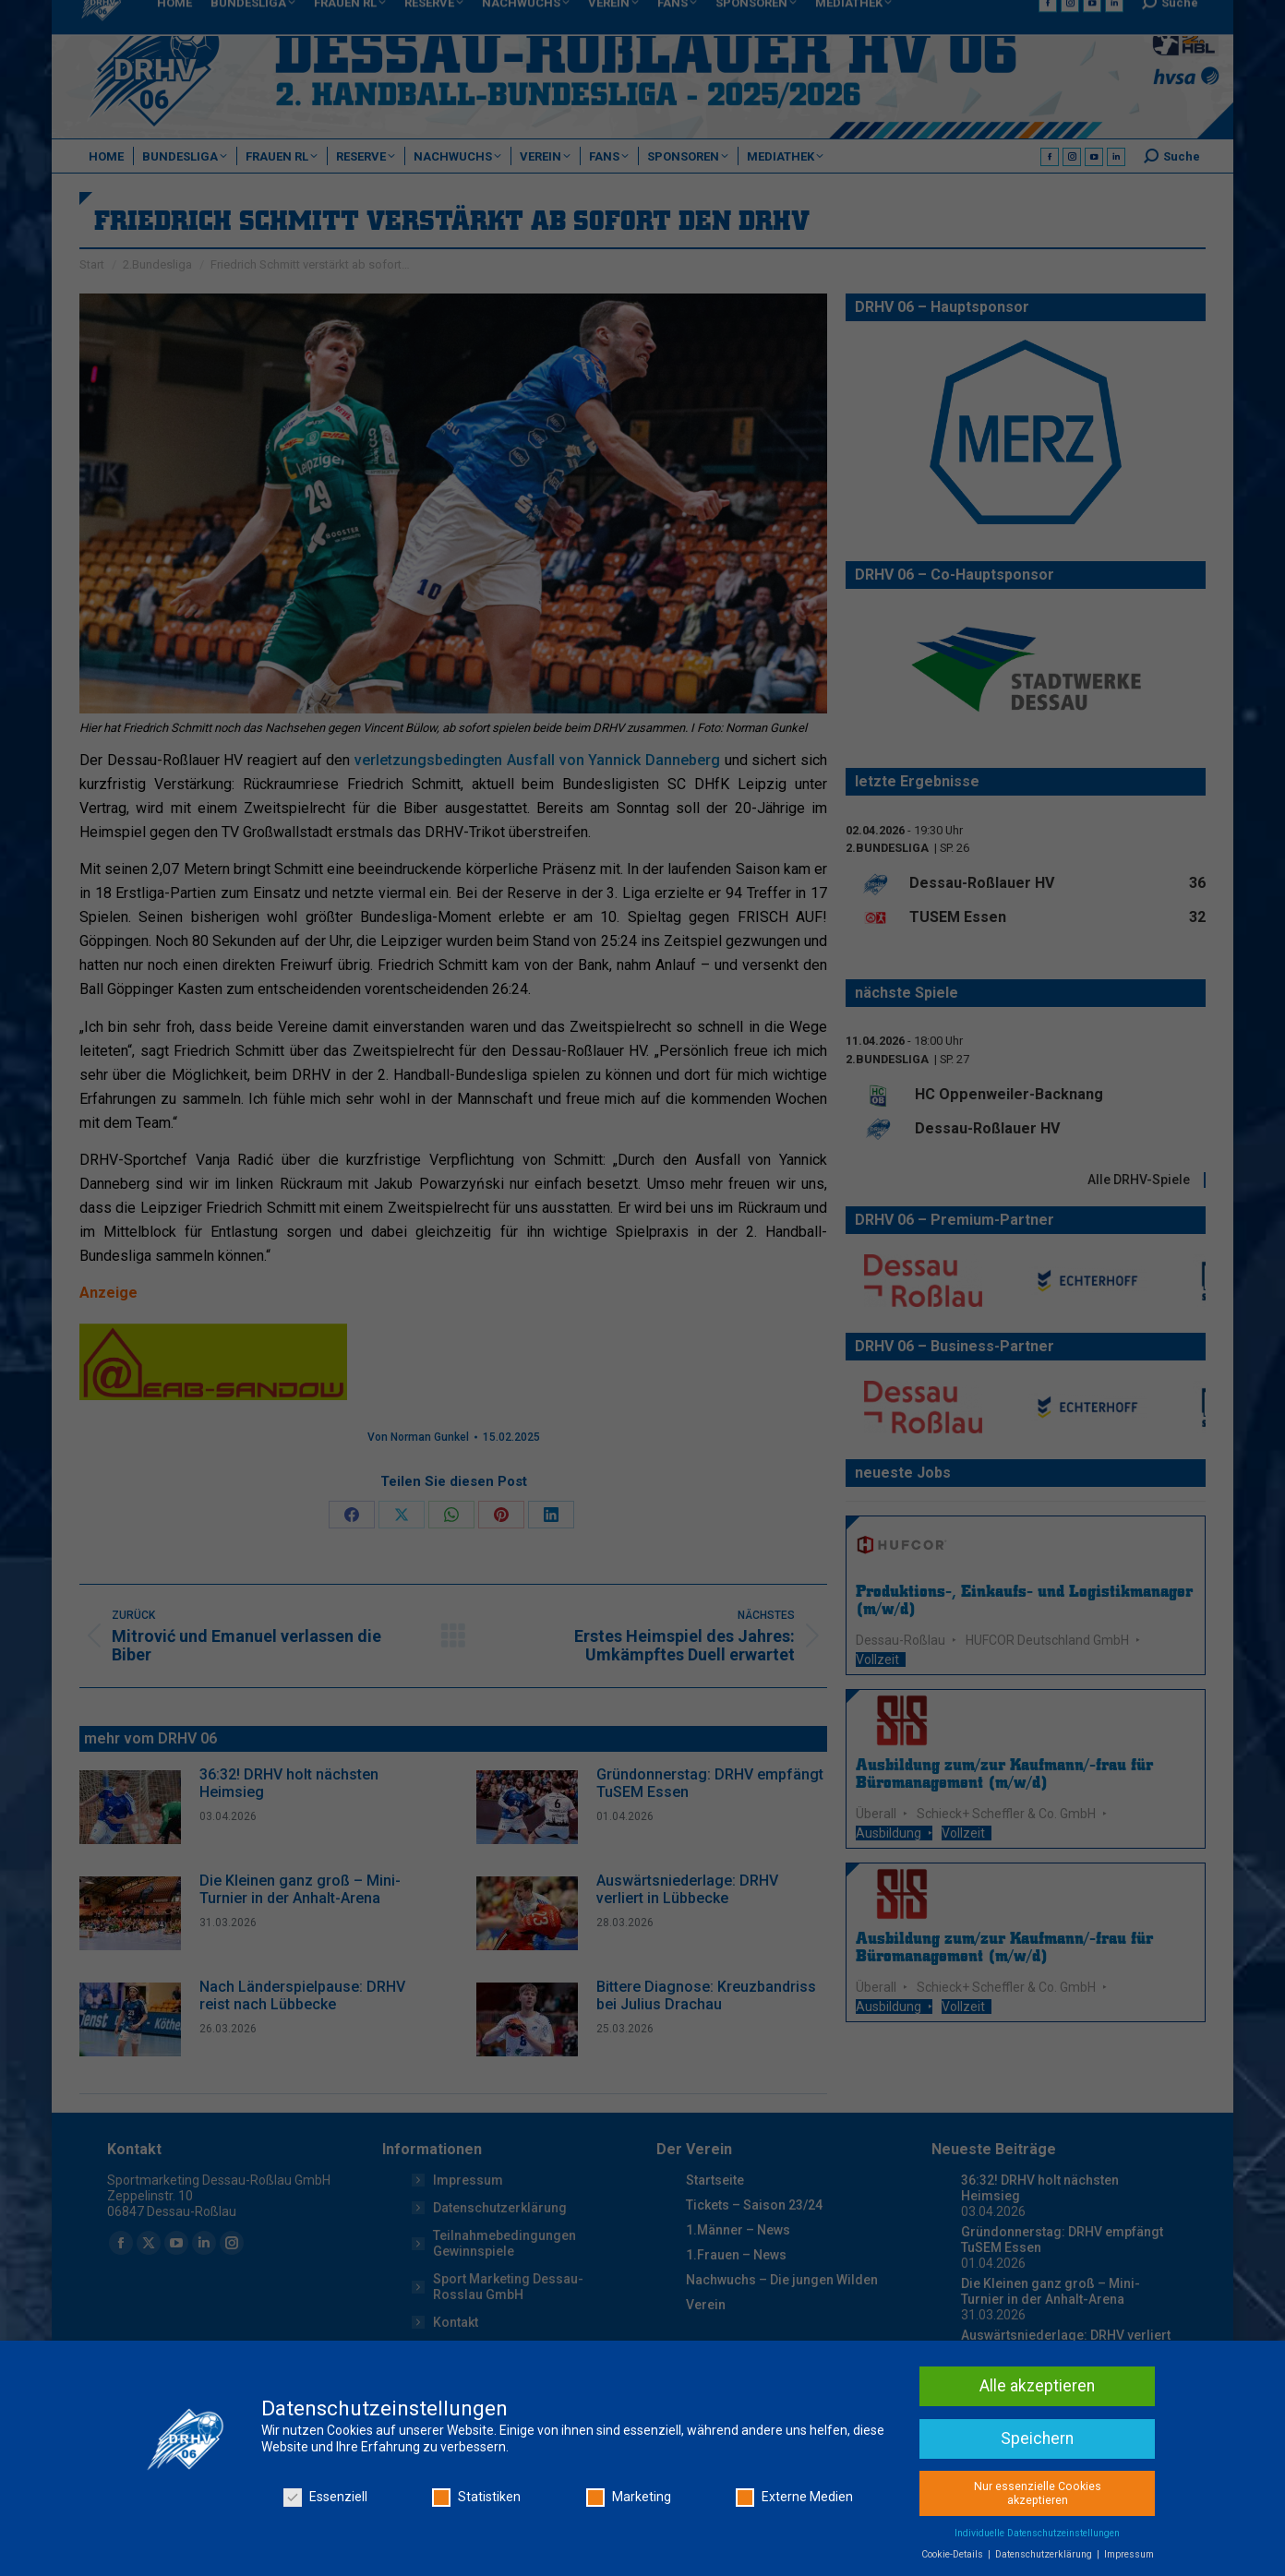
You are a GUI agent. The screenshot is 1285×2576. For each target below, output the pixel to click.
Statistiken (476, 2497)
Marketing (628, 2497)
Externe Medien (794, 2497)
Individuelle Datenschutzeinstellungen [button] (1037, 2533)
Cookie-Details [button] (953, 2554)
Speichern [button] (1037, 2438)
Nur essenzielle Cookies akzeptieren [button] (1037, 2493)
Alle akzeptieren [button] (1037, 2386)
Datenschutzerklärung (1045, 2554)
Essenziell (325, 2497)
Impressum (1129, 2554)
